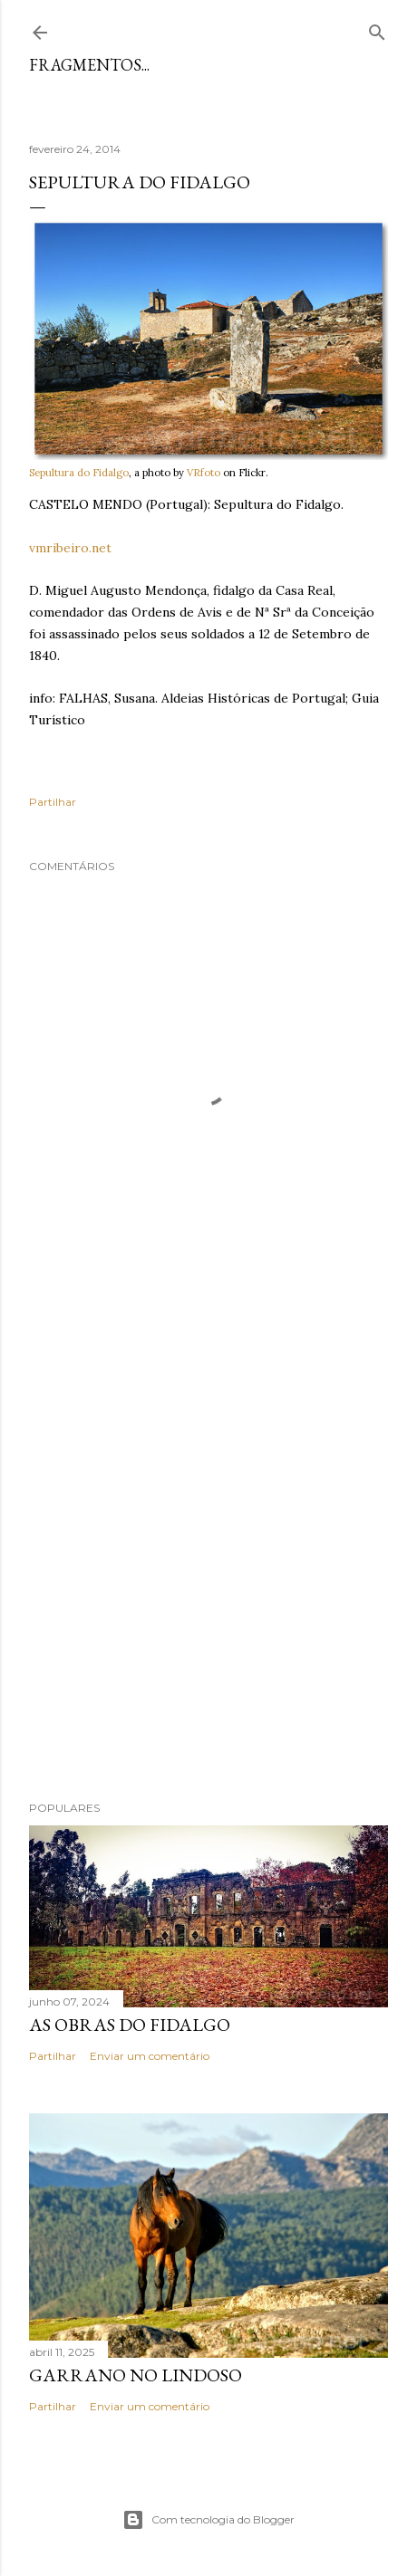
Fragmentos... (89, 64)
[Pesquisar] (377, 28)
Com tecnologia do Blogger (208, 2520)
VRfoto (203, 472)
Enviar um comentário (149, 2056)
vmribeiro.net (70, 548)
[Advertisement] (208, 1547)
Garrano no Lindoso (135, 2375)
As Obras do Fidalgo (129, 2024)
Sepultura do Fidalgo (79, 472)
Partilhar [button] (52, 802)
